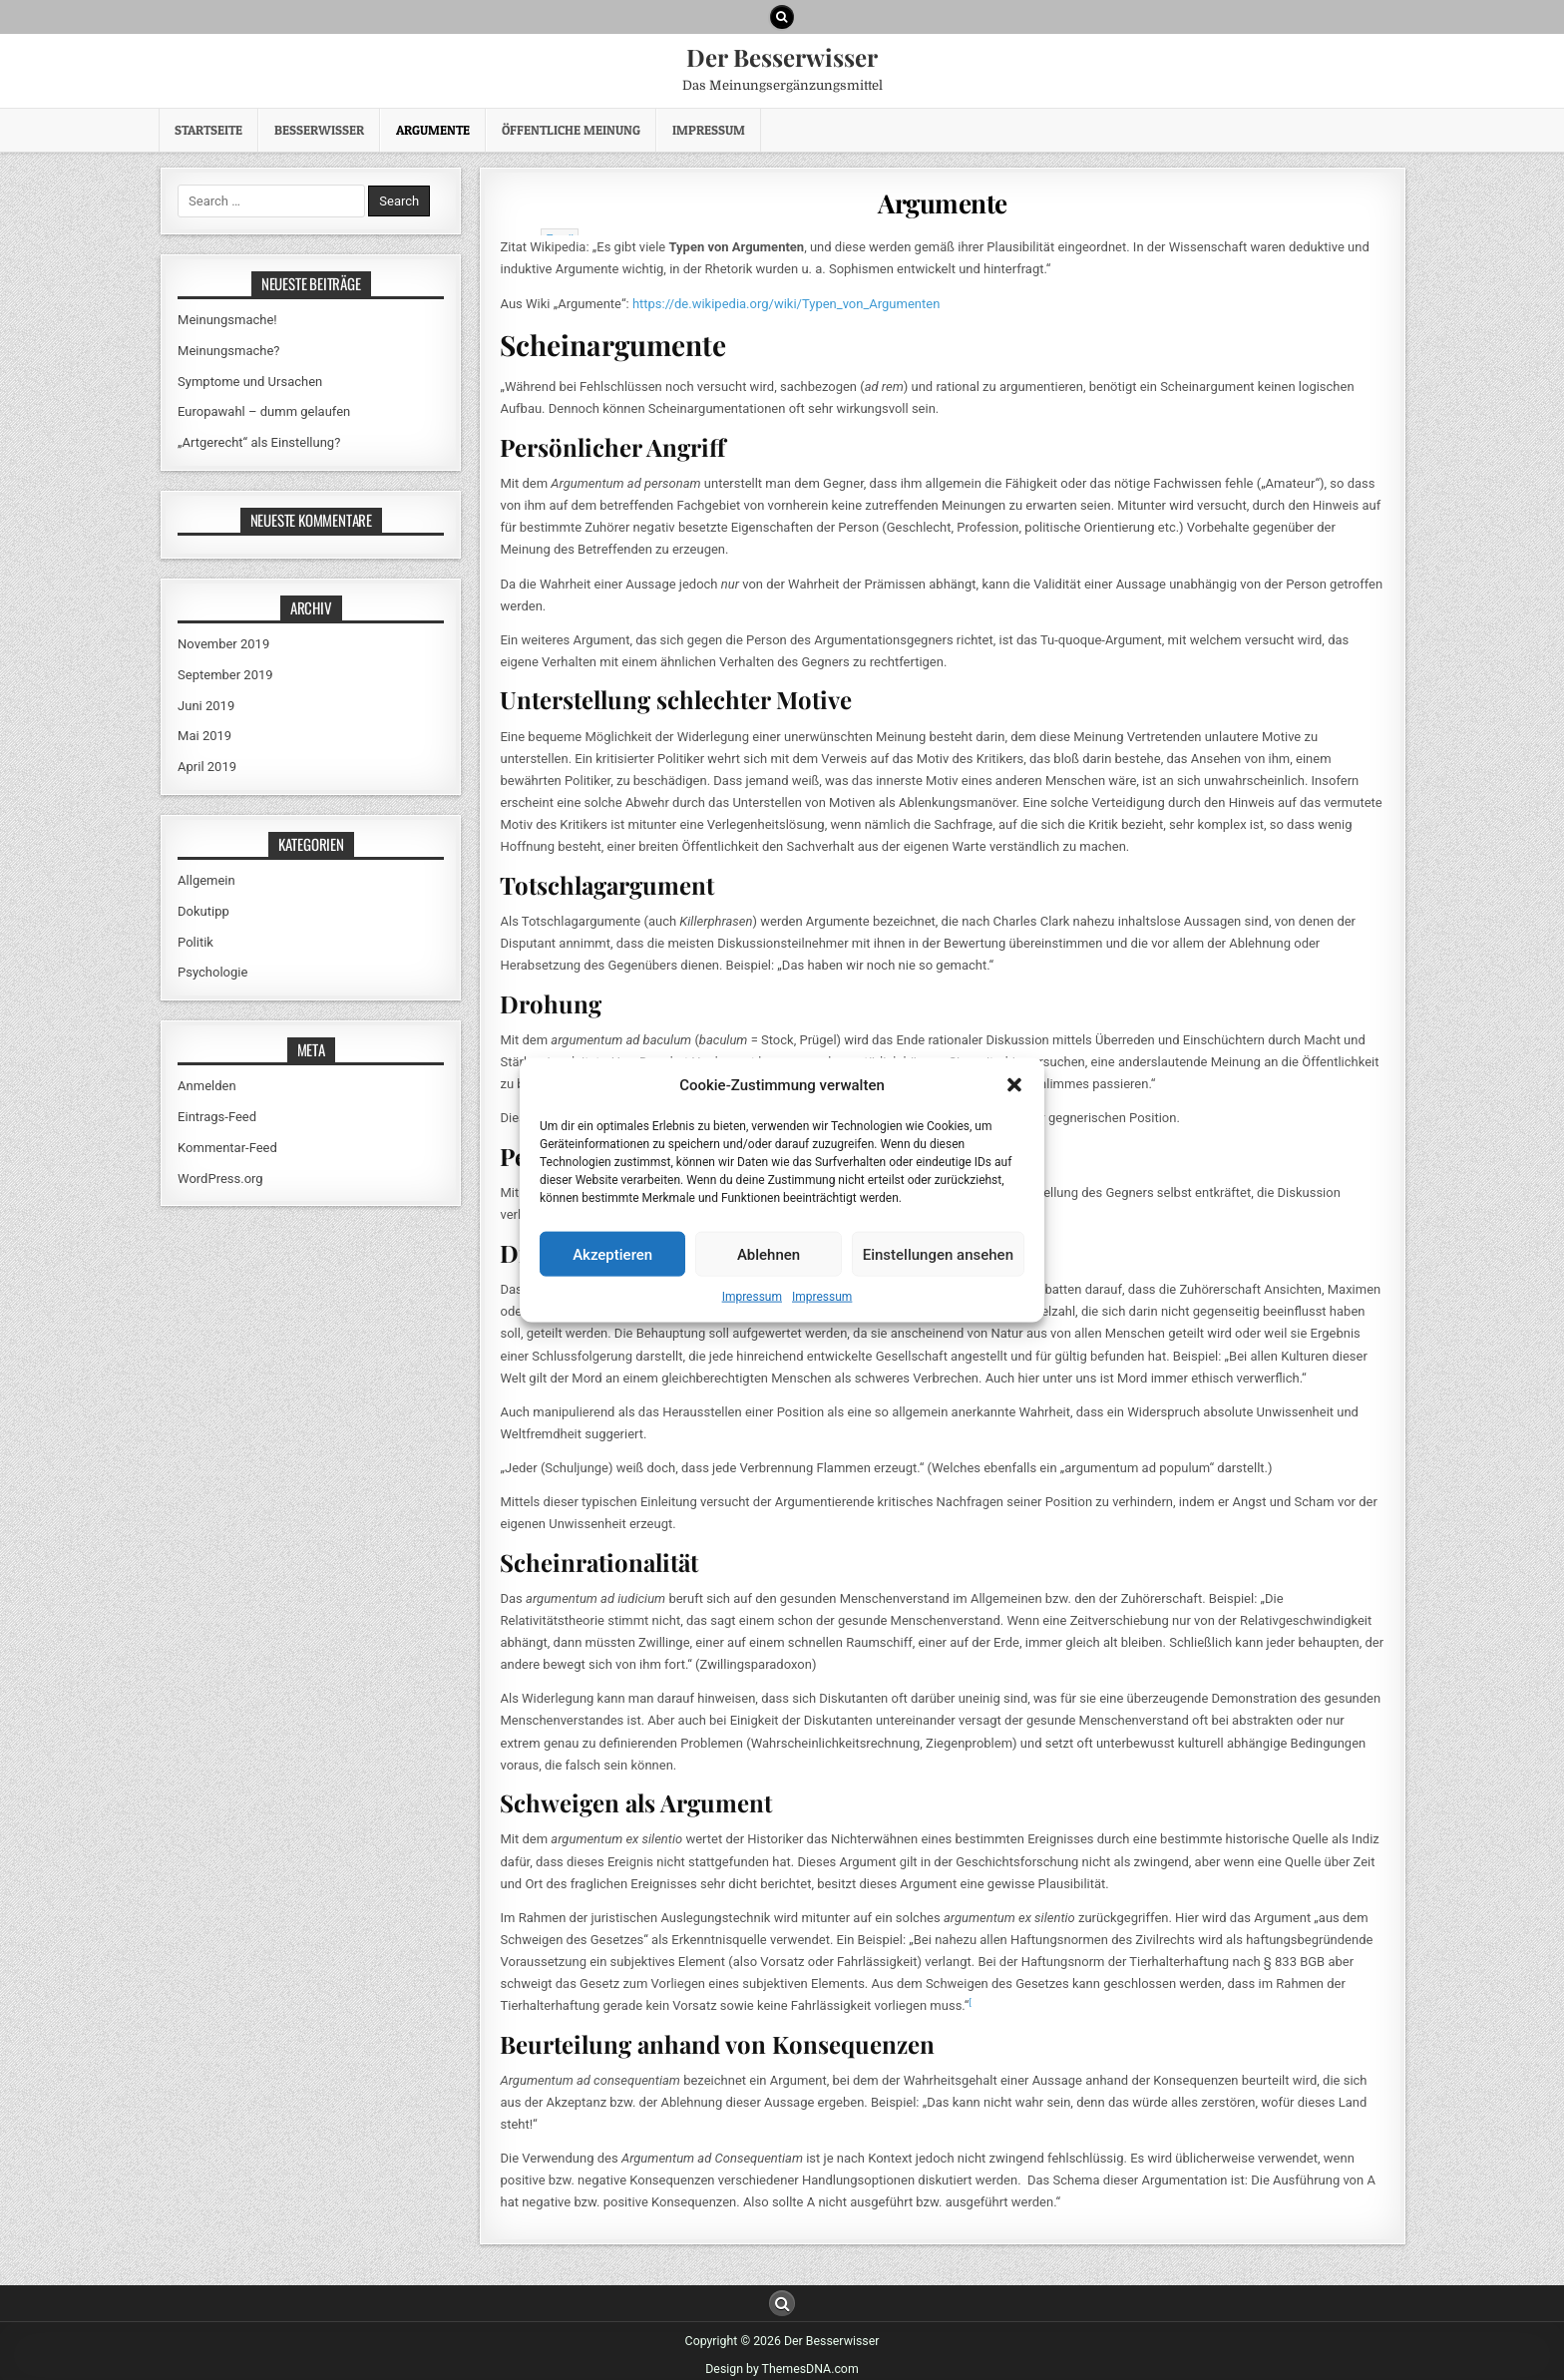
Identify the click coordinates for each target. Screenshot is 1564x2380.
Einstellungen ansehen (938, 1254)
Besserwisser (319, 130)
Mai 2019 (204, 735)
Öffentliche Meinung (571, 130)
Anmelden (207, 1085)
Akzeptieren (612, 1254)
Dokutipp (203, 911)
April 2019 (207, 766)
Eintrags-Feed (217, 1116)
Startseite (208, 130)
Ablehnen (768, 1254)
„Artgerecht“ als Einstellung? (259, 442)
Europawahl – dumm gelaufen (264, 411)
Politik (195, 942)
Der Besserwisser (782, 57)
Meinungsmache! (227, 319)
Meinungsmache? (228, 350)
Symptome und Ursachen (250, 381)
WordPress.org (220, 1178)
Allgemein (206, 880)
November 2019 (223, 643)
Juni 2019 (206, 705)
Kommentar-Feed (227, 1147)
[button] (1014, 1085)
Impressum (752, 1297)
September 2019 (225, 674)
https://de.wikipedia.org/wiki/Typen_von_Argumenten (786, 294)
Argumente (433, 130)
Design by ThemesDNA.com (781, 2361)
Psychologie (212, 972)
